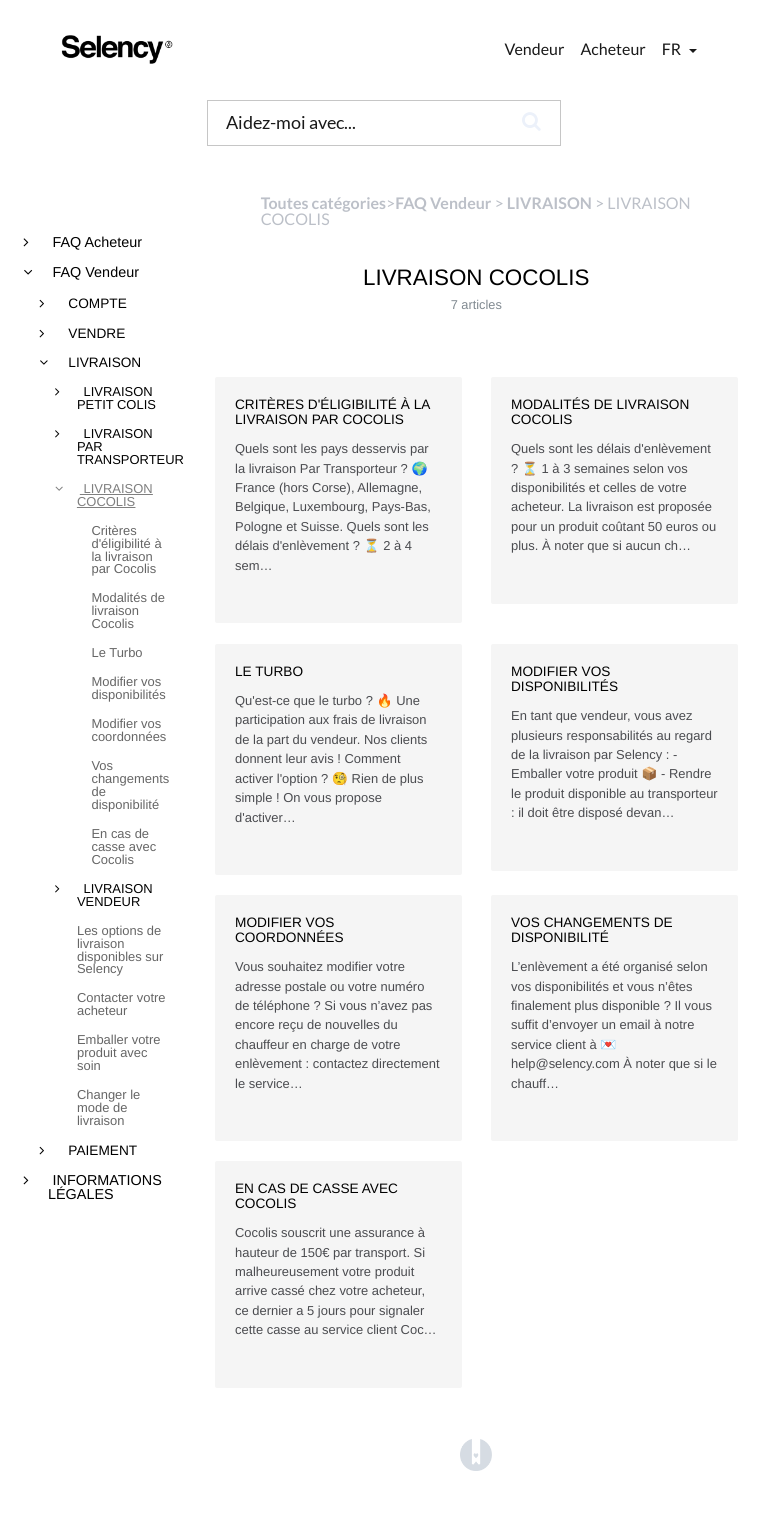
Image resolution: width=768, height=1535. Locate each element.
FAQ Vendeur (94, 273)
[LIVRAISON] (549, 203)
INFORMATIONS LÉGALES (105, 1188)
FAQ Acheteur (96, 243)
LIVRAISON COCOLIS (115, 496)
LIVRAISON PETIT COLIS (116, 399)
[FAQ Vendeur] (443, 203)
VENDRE (95, 334)
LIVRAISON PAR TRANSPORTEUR (125, 447)
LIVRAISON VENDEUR (115, 896)
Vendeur (535, 49)
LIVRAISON (103, 363)
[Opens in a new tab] (476, 1454)
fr (673, 49)
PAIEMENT (101, 1151)
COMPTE (96, 304)
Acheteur (612, 49)
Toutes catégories (323, 203)
